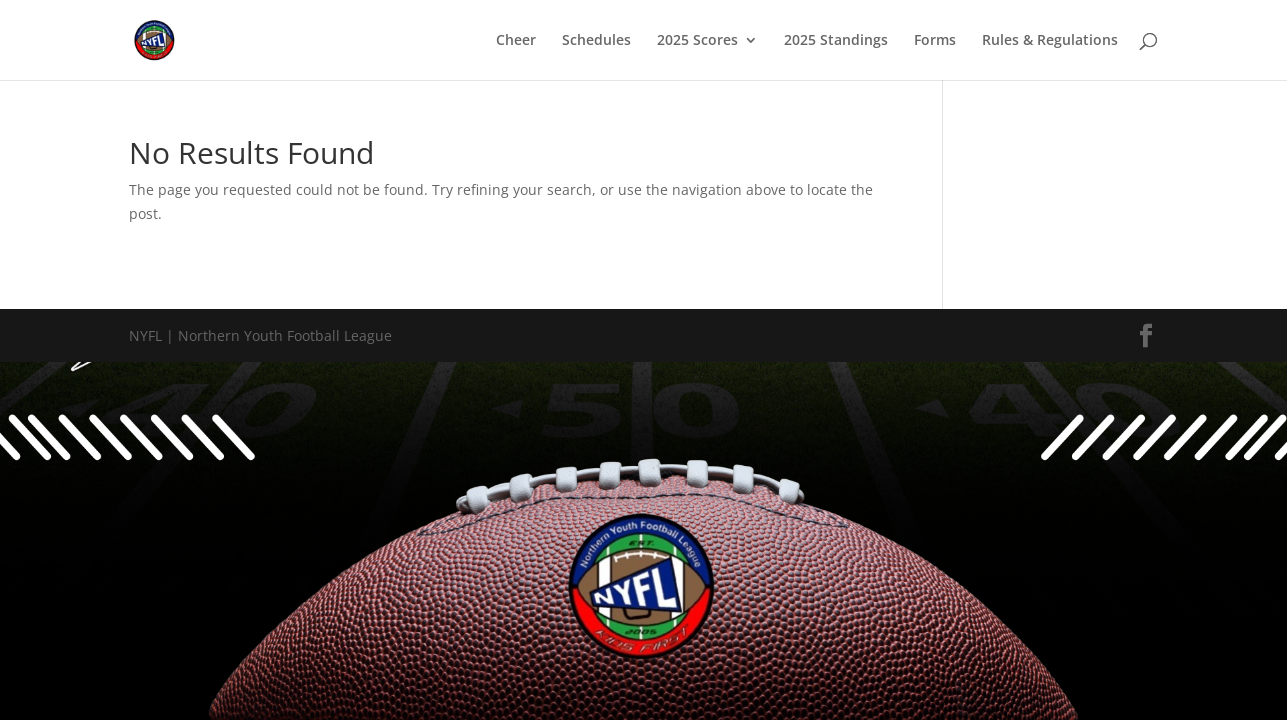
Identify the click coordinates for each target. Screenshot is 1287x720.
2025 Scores (697, 41)
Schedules (596, 41)
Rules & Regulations (1050, 41)
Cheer (516, 41)
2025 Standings (836, 41)
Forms (935, 41)
